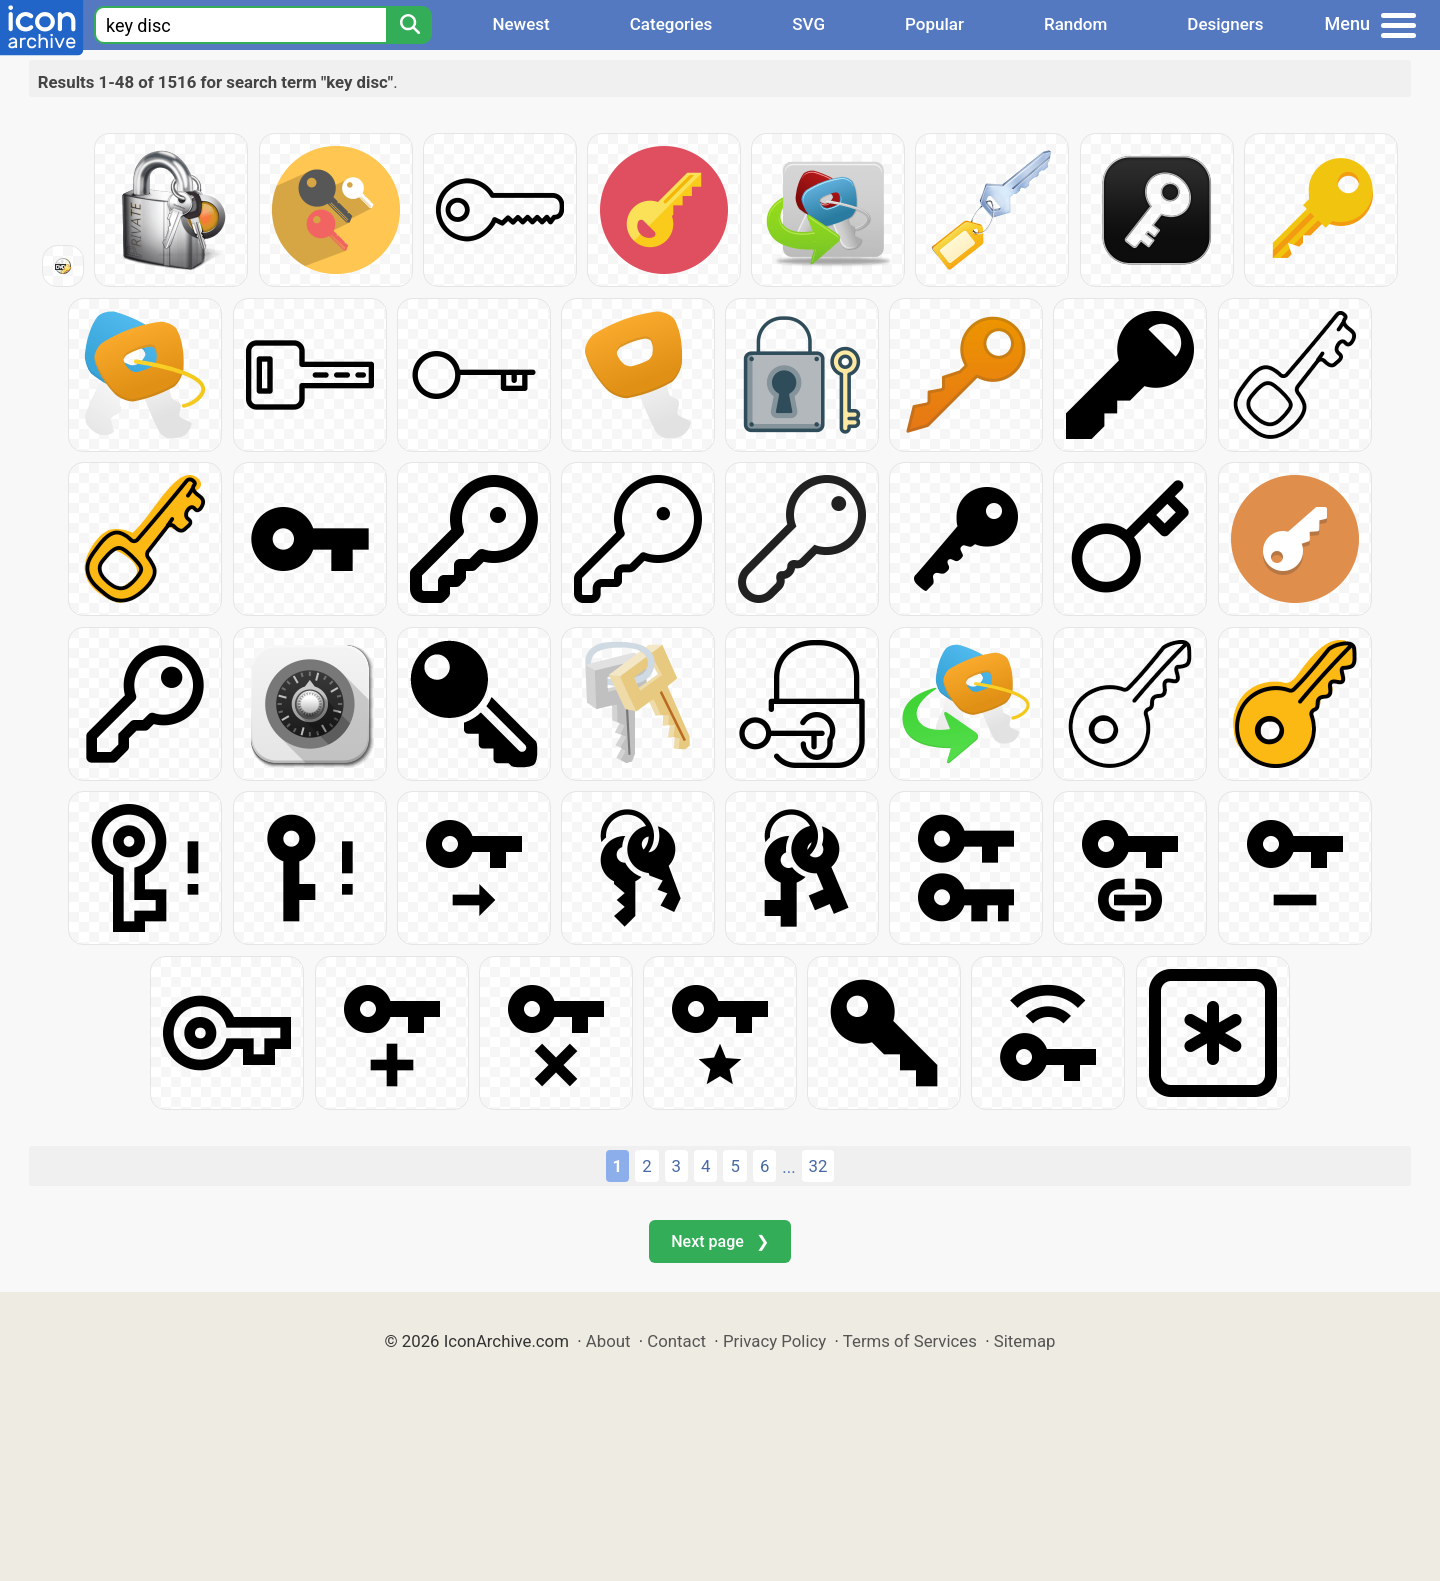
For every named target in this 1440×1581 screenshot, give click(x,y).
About (608, 1341)
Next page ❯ (719, 1241)
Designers (1225, 24)
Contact (676, 1341)
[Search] (409, 25)
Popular (934, 24)
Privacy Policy (774, 1341)
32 (818, 1166)
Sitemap (1025, 1341)
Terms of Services (910, 1341)
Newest (520, 24)
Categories (671, 24)
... (788, 1167)
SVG (808, 24)
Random (1075, 24)
